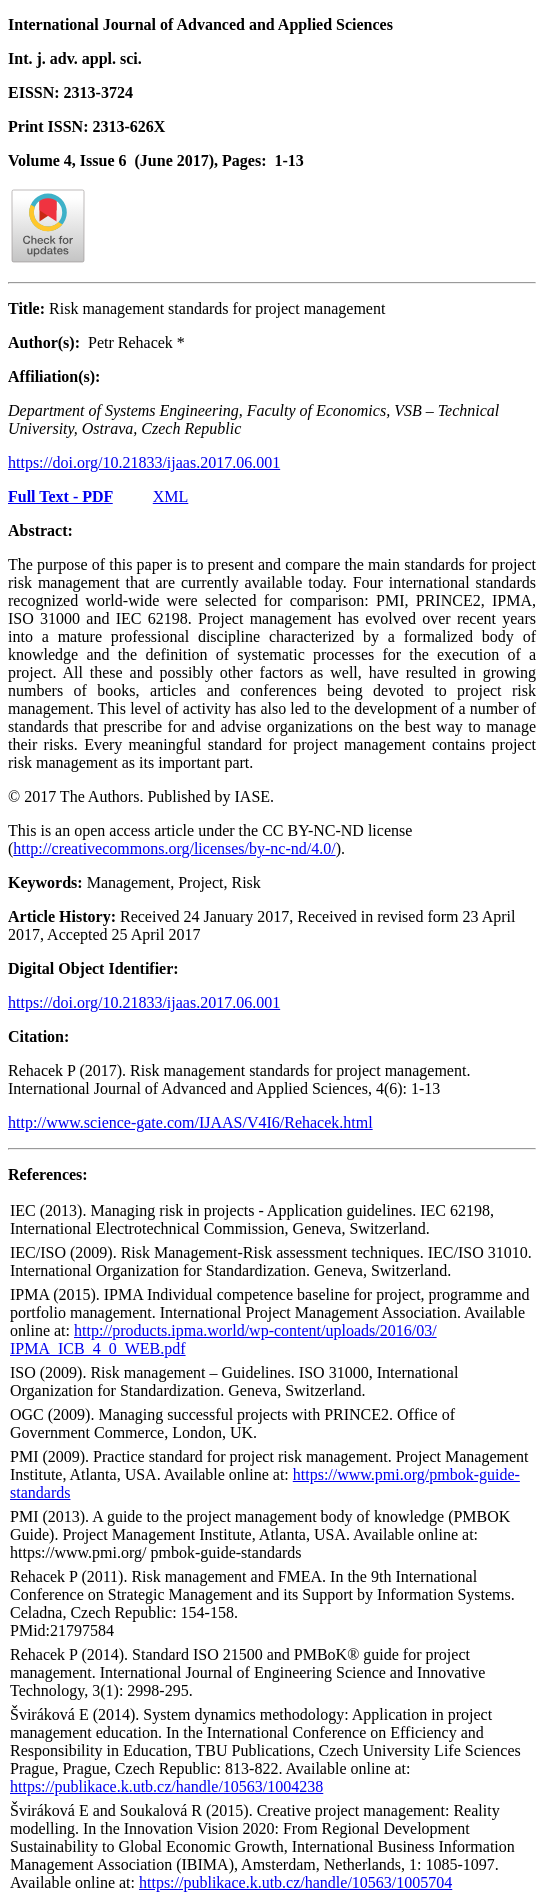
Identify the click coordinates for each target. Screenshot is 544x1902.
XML (171, 496)
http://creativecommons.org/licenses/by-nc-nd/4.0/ (174, 848)
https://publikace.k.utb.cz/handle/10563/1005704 (295, 1882)
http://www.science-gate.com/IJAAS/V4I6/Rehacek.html (190, 1122)
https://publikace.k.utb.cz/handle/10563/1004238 (166, 1786)
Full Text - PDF (60, 496)
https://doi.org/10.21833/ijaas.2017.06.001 (144, 462)
